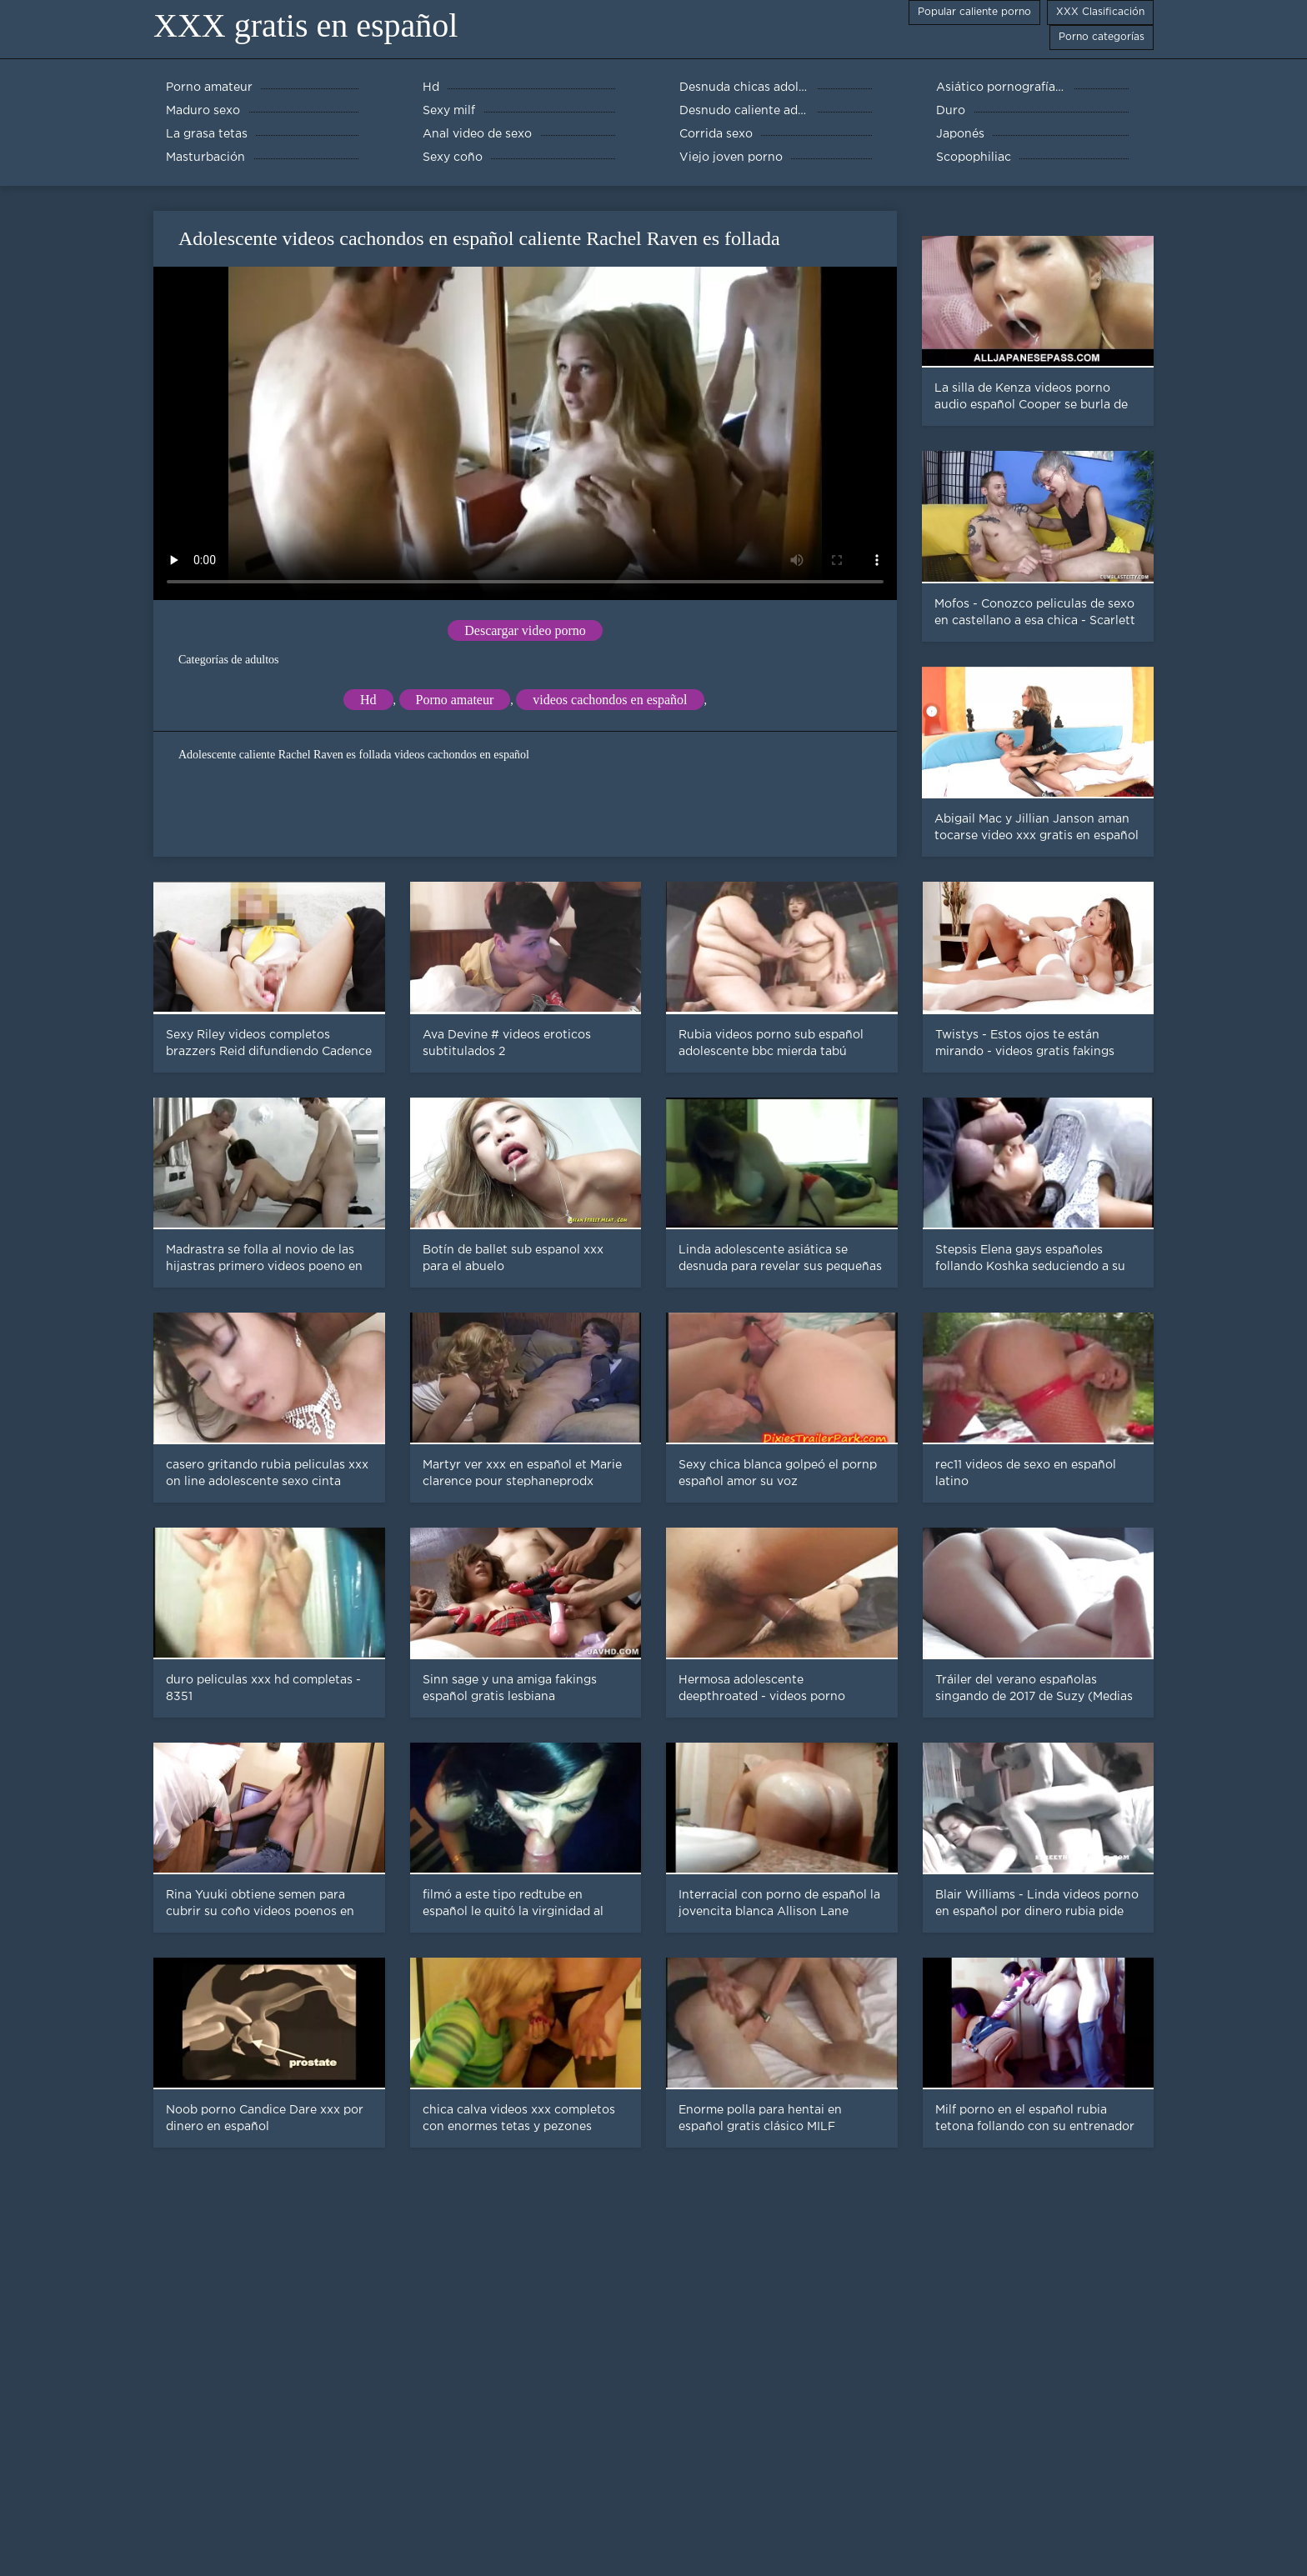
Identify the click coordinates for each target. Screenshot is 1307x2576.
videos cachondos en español (610, 700)
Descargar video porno (524, 630)
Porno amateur (455, 700)
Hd (368, 700)
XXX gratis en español (305, 25)
